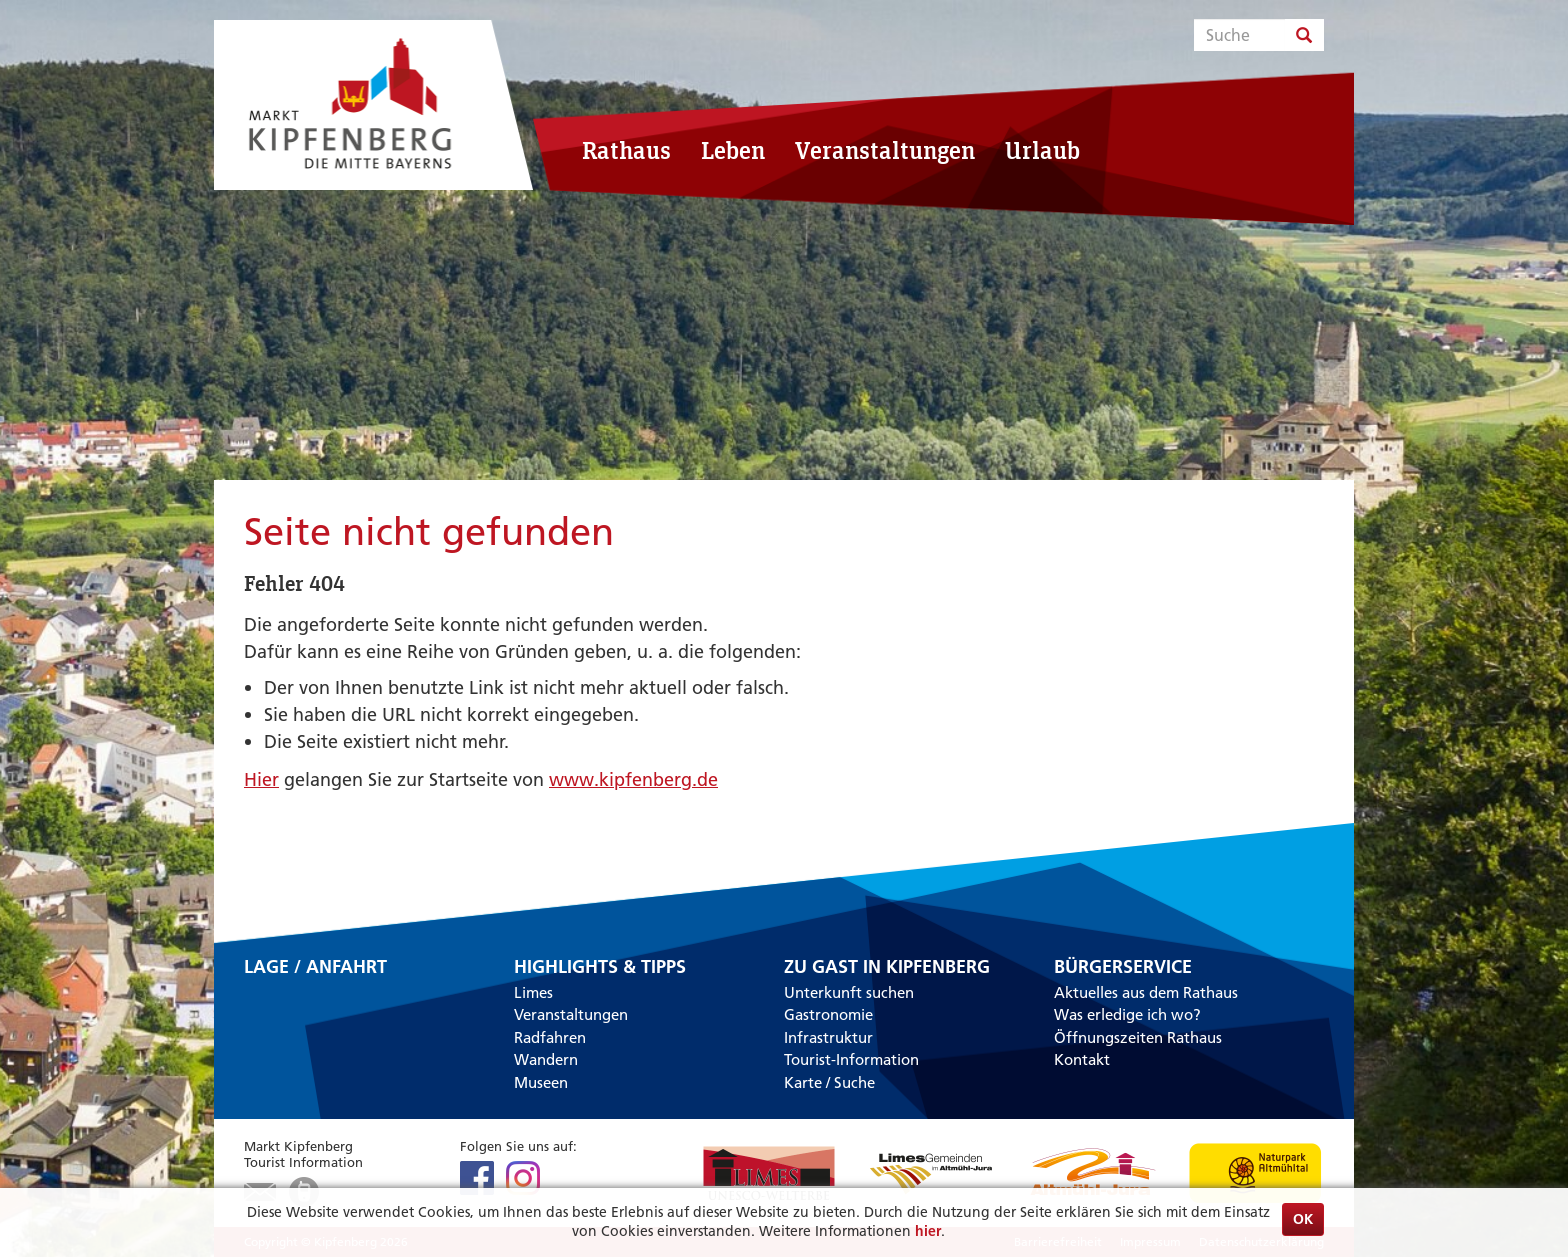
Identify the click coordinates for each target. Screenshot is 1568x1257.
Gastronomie (828, 1014)
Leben (733, 150)
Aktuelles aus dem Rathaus (1146, 992)
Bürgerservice (1123, 967)
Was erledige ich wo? (1127, 1014)
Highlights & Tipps (600, 967)
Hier (261, 779)
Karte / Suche (829, 1082)
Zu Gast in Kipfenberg (887, 967)
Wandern (546, 1059)
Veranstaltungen (885, 150)
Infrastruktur (828, 1037)
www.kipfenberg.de (633, 779)
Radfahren (550, 1037)
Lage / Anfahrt (315, 968)
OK (1303, 1219)
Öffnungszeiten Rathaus (1138, 1037)
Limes (533, 992)
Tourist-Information (851, 1059)
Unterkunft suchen (849, 992)
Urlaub (1042, 150)
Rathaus (626, 150)
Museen (541, 1082)
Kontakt (1082, 1059)
